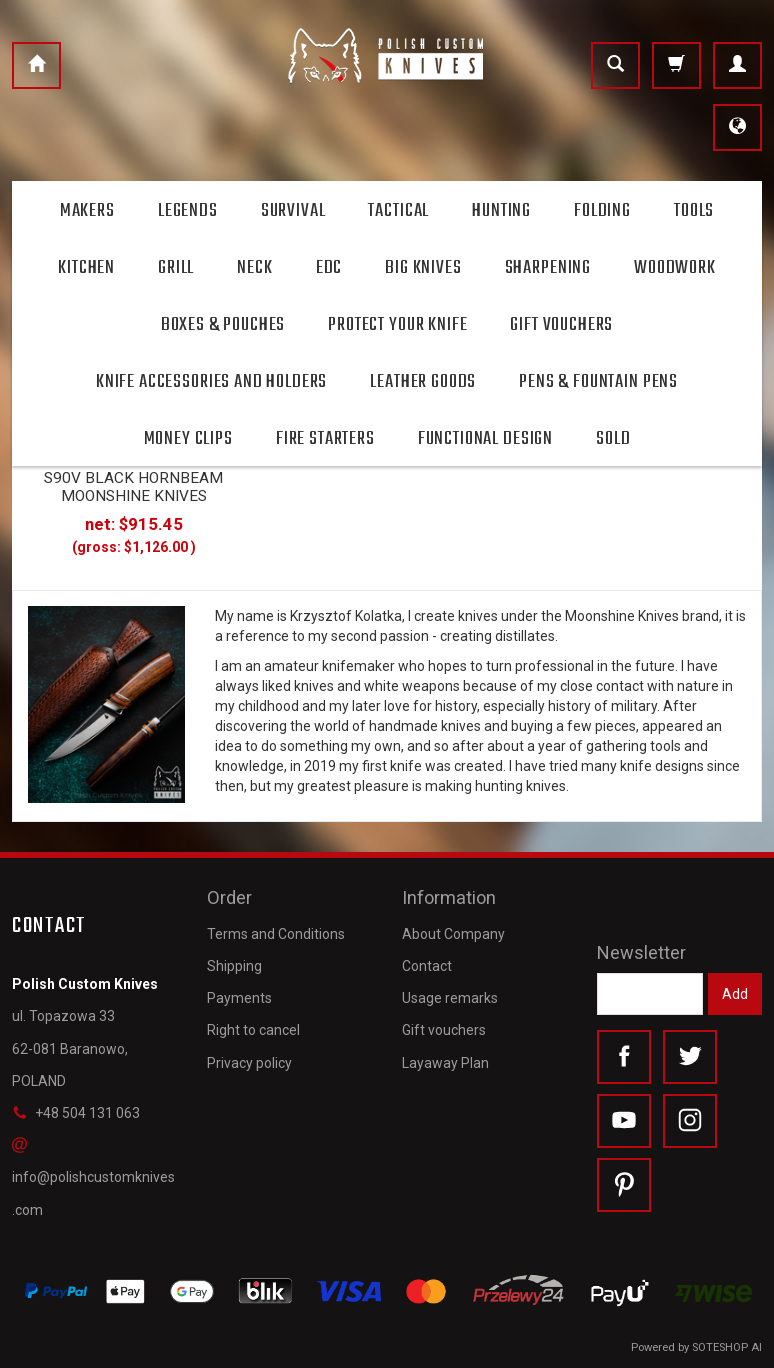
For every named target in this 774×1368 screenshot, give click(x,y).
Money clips (188, 439)
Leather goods (423, 382)
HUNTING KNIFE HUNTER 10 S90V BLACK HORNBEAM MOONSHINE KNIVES (133, 477)
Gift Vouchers (561, 325)
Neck (254, 268)
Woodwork (675, 268)
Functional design (485, 439)
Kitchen (86, 268)
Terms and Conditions (276, 934)
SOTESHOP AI (727, 1347)
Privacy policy (249, 1063)
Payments (239, 998)
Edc (329, 268)
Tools (694, 211)
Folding (602, 211)
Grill (176, 268)
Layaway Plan (445, 1063)
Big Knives (423, 268)
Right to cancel (253, 1030)
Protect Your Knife (397, 325)
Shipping (234, 966)
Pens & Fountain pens (598, 382)
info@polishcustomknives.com (93, 1177)
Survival (293, 211)
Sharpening (548, 268)
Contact (427, 966)
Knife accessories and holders (211, 382)
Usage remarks (450, 998)
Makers (87, 211)
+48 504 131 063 (76, 1113)
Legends (188, 211)
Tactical (398, 211)
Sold (613, 439)
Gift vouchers (444, 1030)
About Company (453, 934)
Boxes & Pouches (223, 325)
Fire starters (325, 439)
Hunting (501, 211)
